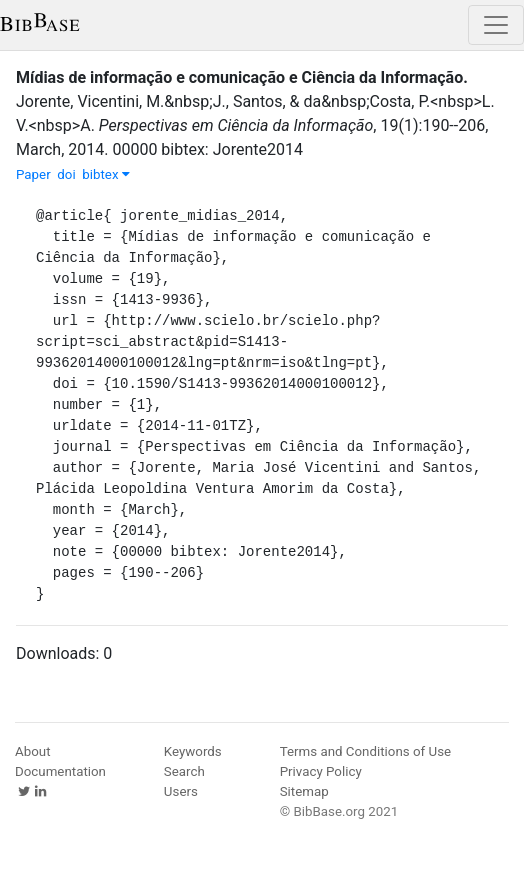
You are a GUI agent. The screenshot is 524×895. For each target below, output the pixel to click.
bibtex (106, 174)
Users (181, 791)
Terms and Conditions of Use (365, 751)
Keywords (193, 751)
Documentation (60, 771)
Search (184, 771)
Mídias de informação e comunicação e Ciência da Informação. (242, 77)
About (33, 751)
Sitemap (304, 791)
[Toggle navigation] (496, 25)
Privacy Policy (321, 771)
